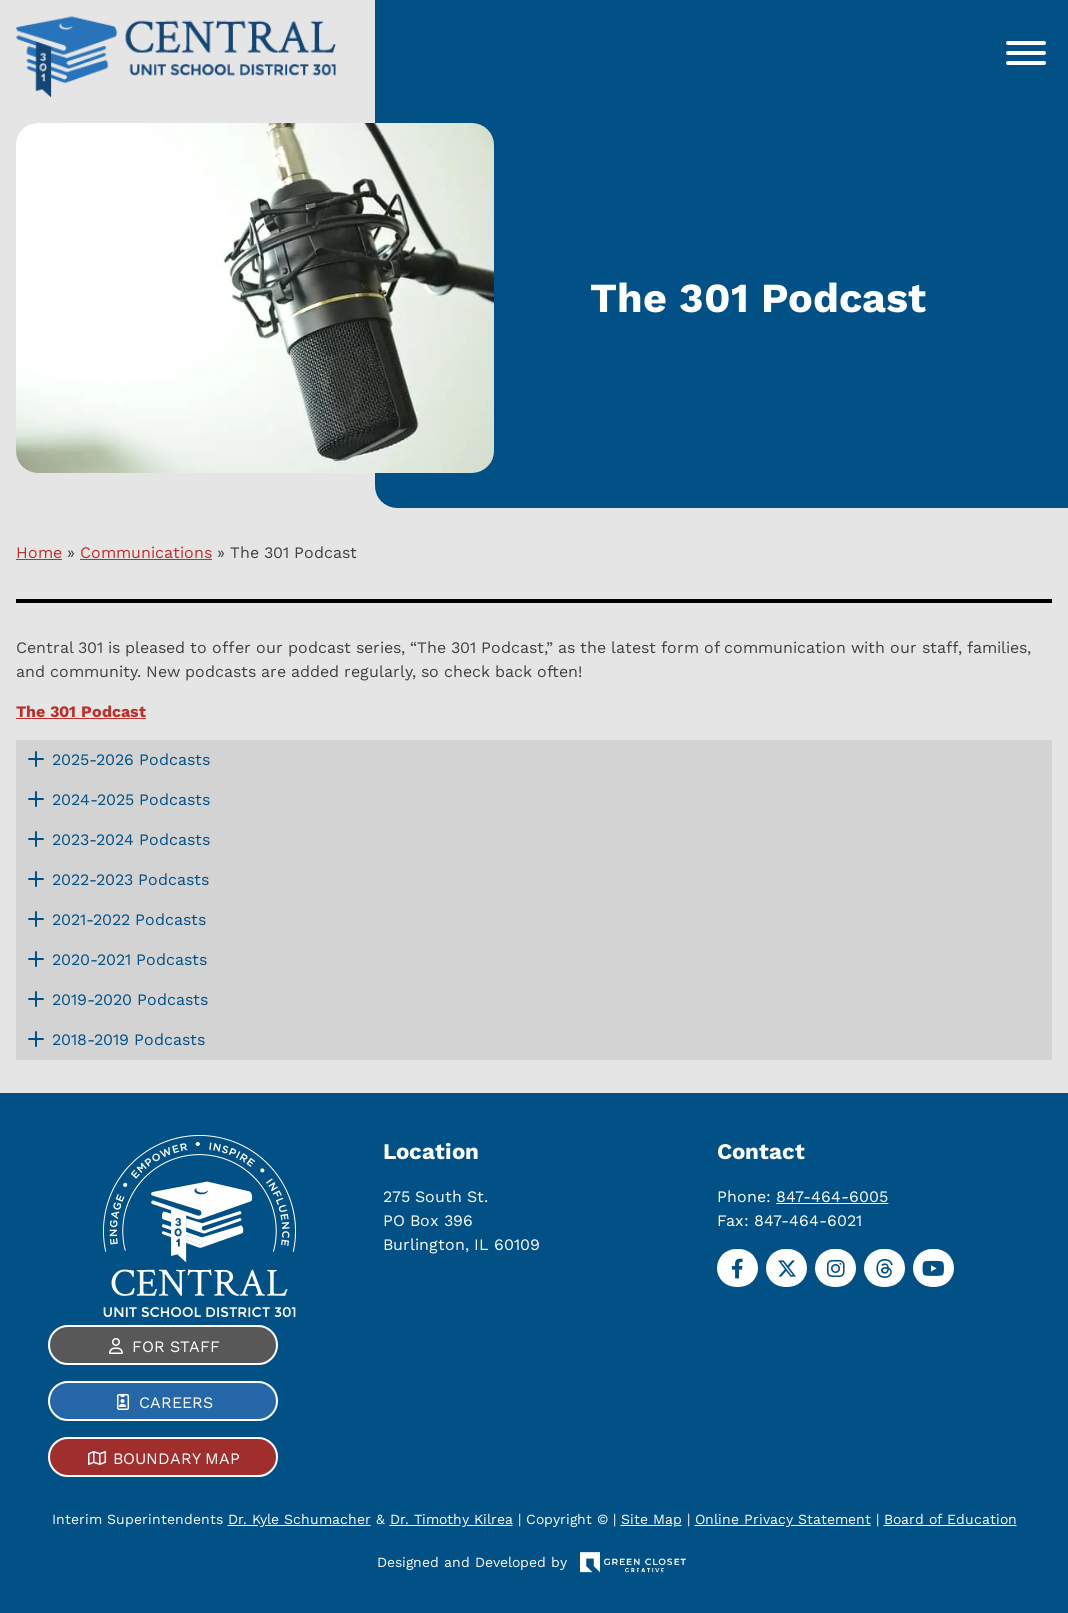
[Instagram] (835, 1267)
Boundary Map (176, 1458)
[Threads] (884, 1267)
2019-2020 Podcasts (130, 999)
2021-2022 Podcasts (129, 919)
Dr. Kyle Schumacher (299, 1519)
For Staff (176, 1346)
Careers (176, 1402)
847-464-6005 (832, 1195)
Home (39, 552)
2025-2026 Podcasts (131, 759)
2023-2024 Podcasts (131, 839)
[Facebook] (737, 1267)
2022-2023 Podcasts (130, 879)
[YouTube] (933, 1267)
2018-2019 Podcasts (128, 1039)
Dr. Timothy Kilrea (451, 1519)
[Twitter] (786, 1267)
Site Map (651, 1519)
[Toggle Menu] (1026, 53)
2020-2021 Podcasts (129, 959)
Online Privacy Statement (783, 1519)
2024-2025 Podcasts (131, 799)
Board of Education (950, 1519)
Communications (146, 552)
